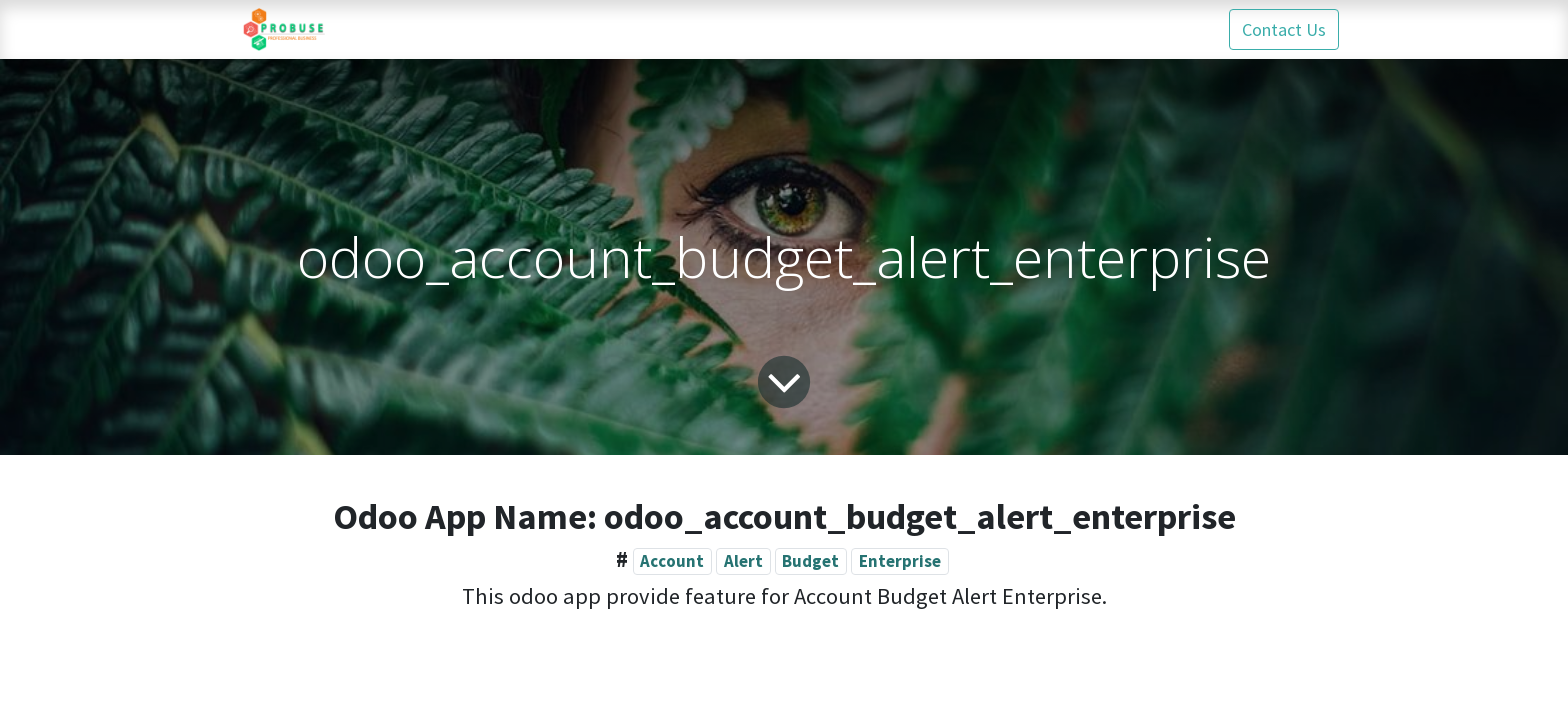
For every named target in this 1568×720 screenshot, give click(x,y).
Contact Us (1284, 29)
